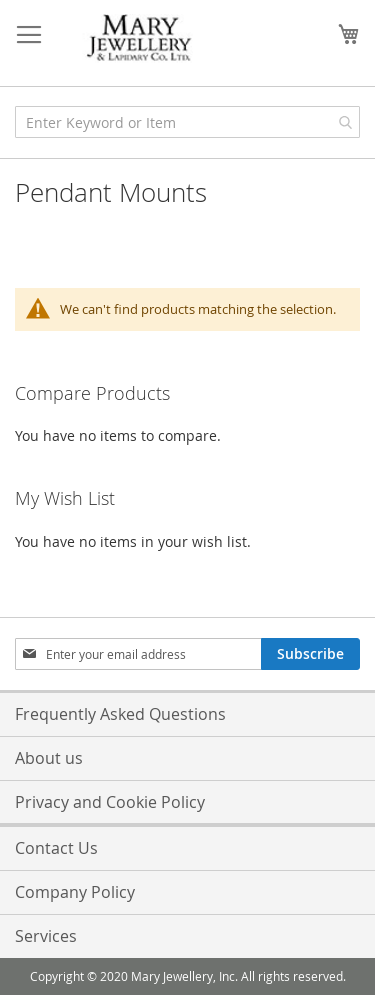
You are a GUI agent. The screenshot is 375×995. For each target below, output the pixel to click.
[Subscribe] (310, 654)
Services (46, 936)
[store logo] (140, 38)
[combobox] (187, 122)
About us (49, 758)
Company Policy (75, 892)
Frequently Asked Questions (120, 714)
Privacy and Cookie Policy (110, 802)
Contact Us (56, 848)
